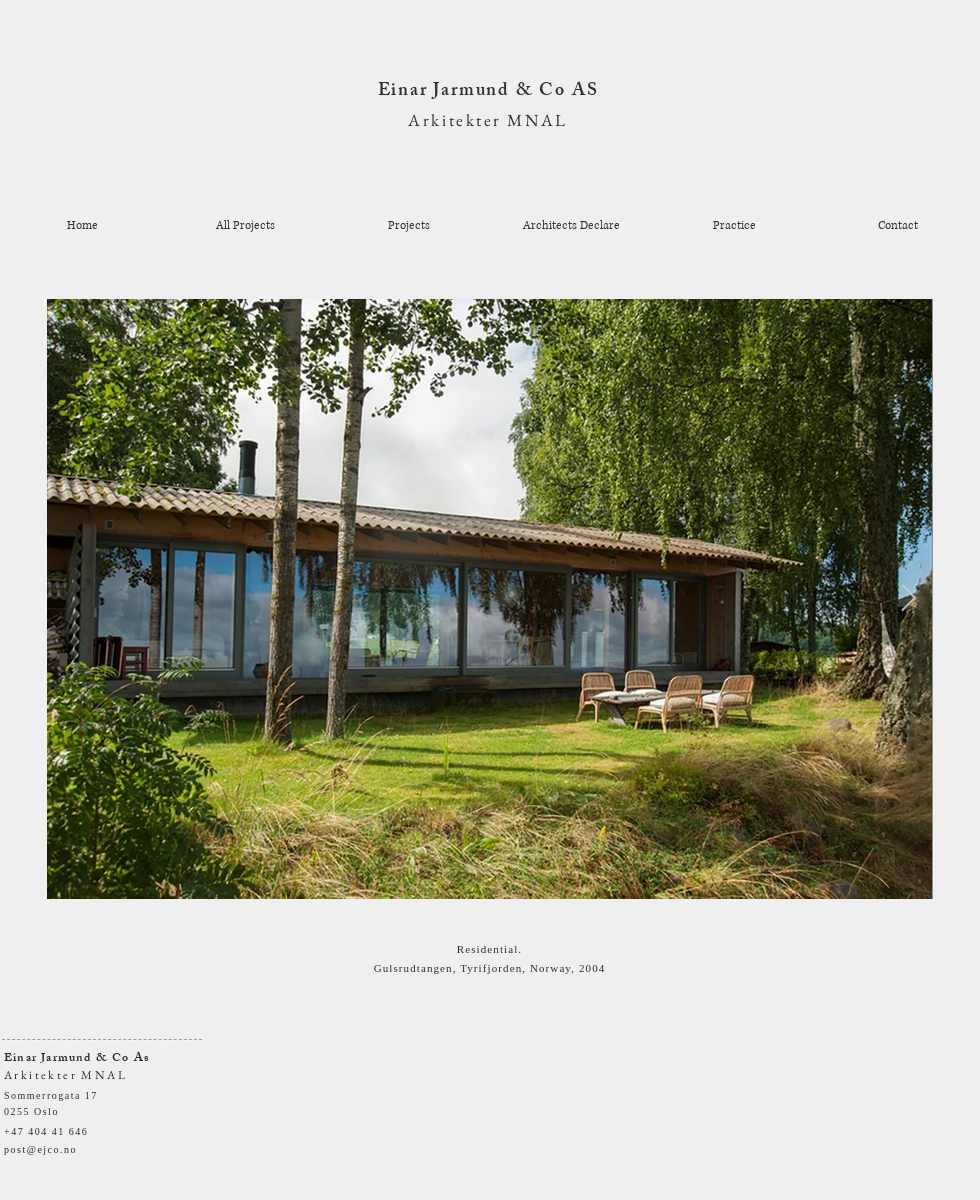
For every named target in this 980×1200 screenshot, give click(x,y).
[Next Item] (908, 599)
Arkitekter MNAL (487, 120)
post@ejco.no (40, 1149)
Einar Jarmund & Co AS (488, 92)
